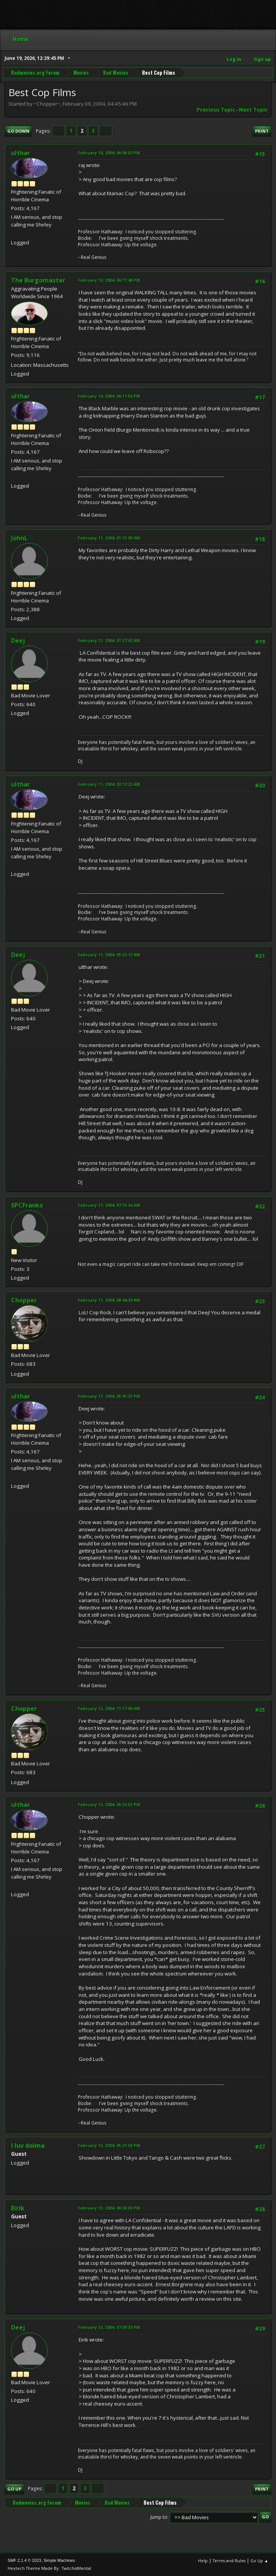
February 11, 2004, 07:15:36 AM (109, 1205)
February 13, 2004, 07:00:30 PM (109, 2327)
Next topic (253, 109)
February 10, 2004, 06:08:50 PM (109, 153)
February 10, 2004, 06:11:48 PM (109, 280)
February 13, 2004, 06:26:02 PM (109, 2208)
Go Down (18, 131)
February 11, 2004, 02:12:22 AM (109, 784)
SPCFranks (27, 1205)
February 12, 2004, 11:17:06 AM (109, 1708)
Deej (18, 640)
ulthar (20, 153)
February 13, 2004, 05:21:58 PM (109, 2145)
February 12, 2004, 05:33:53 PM (109, 1804)
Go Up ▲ (259, 2560)
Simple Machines (59, 2560)
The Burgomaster (38, 280)
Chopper (24, 1300)
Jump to (158, 2516)
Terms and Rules (229, 2560)
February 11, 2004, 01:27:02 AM (109, 640)
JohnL (19, 538)
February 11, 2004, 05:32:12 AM (109, 954)
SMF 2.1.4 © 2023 (24, 2560)
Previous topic (216, 109)
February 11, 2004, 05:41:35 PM (109, 1396)
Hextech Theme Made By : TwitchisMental (49, 2568)
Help (203, 2560)
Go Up (14, 2489)
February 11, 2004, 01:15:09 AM (109, 538)
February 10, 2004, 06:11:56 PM (109, 396)
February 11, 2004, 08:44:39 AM (109, 1300)
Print (262, 131)
